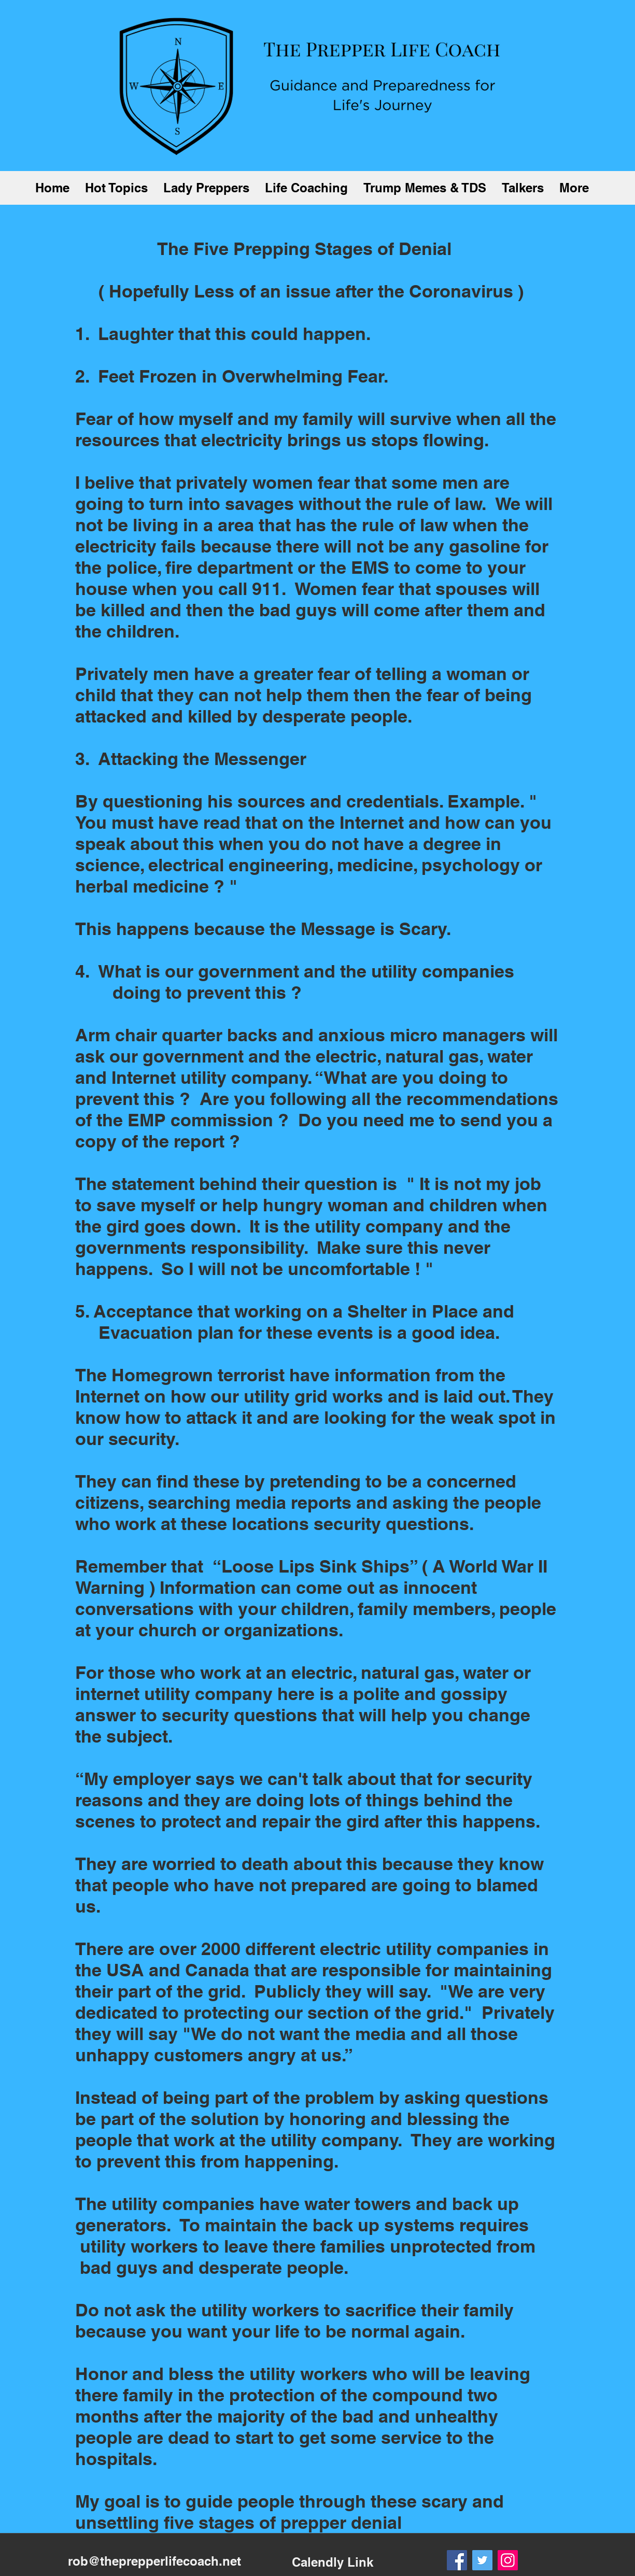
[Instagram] (508, 2560)
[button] (116, 188)
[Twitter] (482, 2560)
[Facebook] (457, 2560)
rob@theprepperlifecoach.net (154, 2561)
